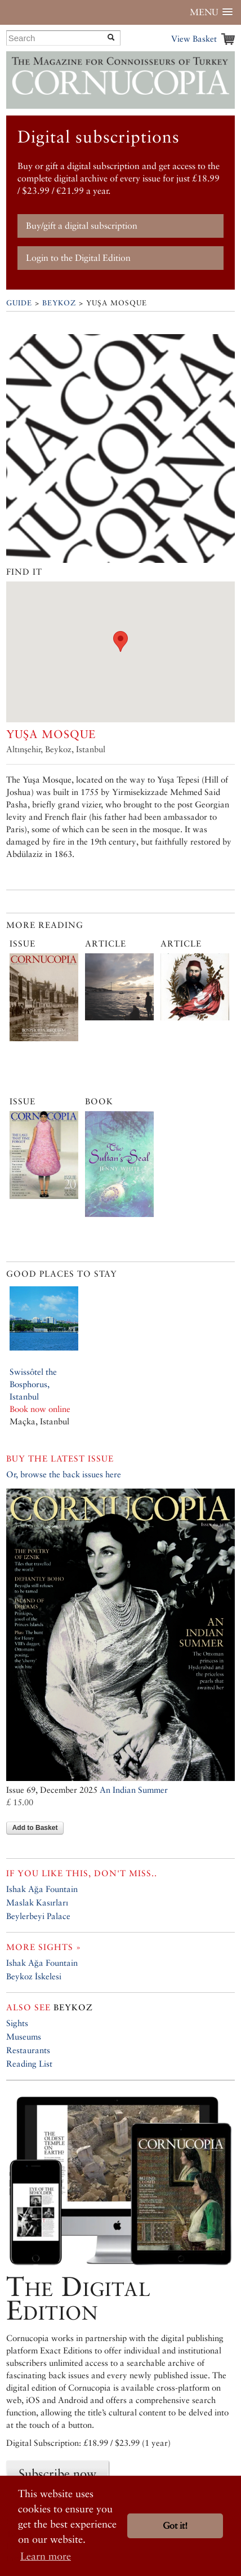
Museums (23, 2036)
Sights (17, 2023)
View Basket (194, 38)
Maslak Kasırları (37, 1902)
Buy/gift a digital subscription (81, 225)
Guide (19, 303)
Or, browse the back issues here (63, 1474)
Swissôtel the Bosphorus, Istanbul (33, 1384)
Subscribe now (57, 2473)
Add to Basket (35, 1828)
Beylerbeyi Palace (38, 1916)
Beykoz (59, 303)
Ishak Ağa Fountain (42, 1889)
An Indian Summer (134, 1790)
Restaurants (28, 2050)
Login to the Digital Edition (78, 257)
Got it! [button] (175, 2525)
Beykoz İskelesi (33, 1976)
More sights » (43, 1947)
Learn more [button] (45, 2556)
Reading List (29, 2063)
